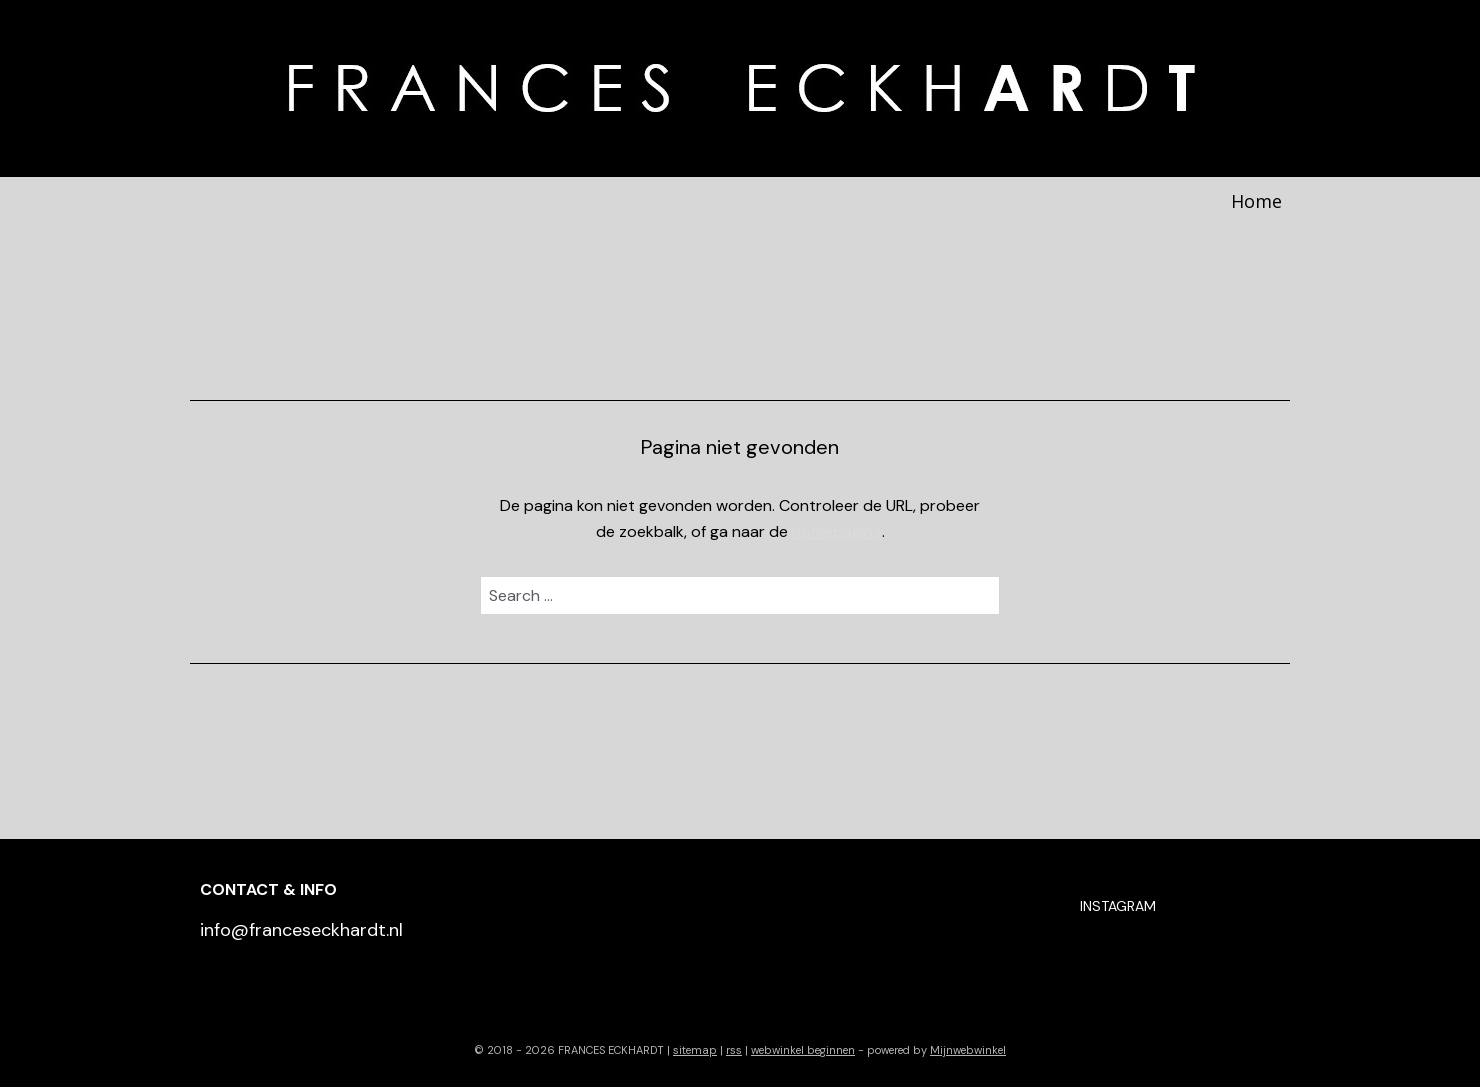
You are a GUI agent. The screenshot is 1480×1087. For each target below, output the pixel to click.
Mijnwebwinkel (968, 1050)
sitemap (695, 1050)
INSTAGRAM (1118, 906)
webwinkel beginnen (803, 1050)
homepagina (837, 531)
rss (734, 1050)
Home (1256, 201)
